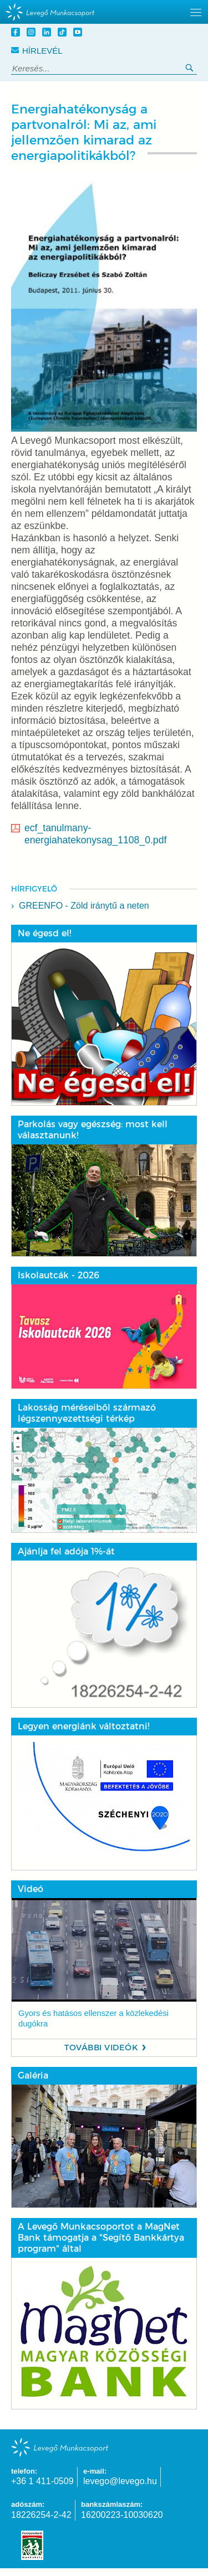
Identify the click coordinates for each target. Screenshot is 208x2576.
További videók (101, 2047)
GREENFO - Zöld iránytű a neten (84, 905)
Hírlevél (37, 50)
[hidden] (104, 12)
